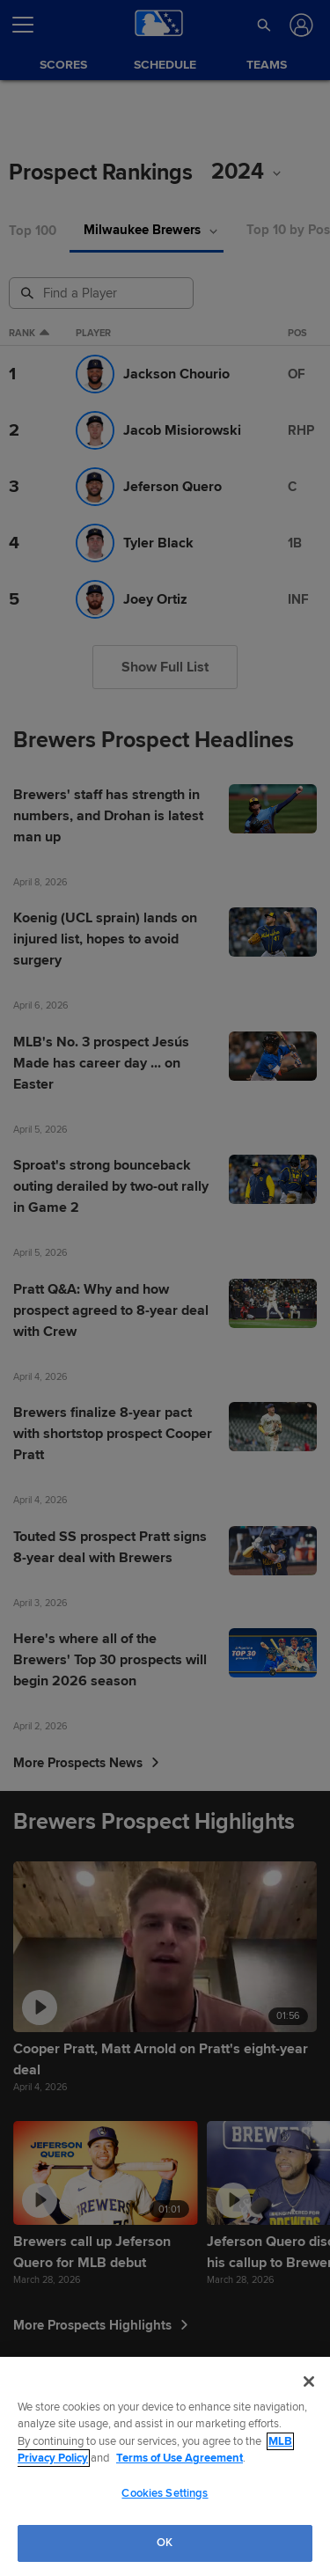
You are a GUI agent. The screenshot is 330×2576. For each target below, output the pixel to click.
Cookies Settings (164, 2493)
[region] (165, 2466)
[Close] (309, 2381)
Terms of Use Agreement (179, 2458)
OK (164, 2543)
